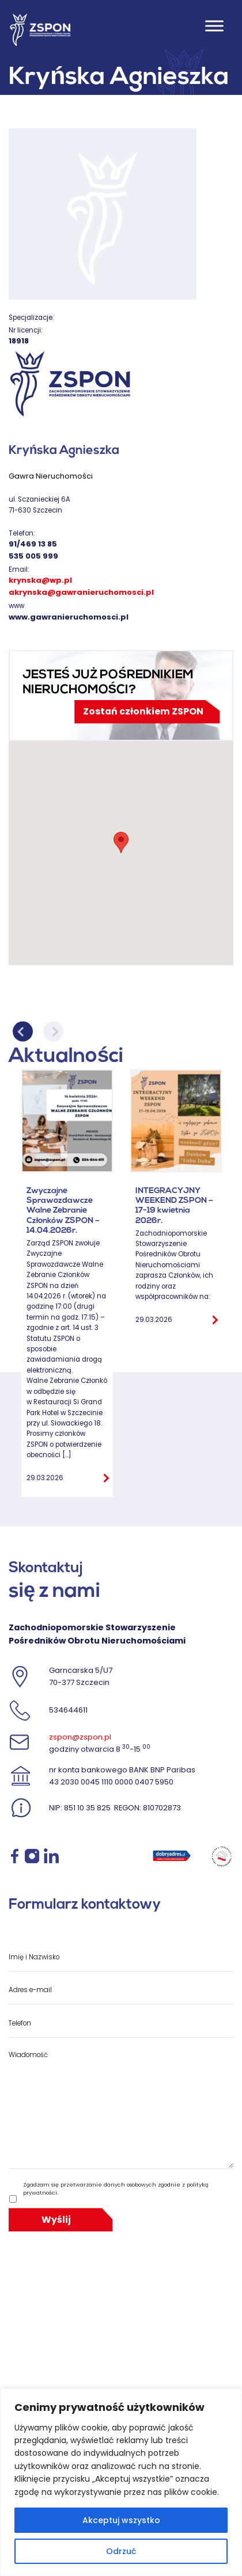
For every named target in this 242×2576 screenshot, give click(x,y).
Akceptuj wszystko (121, 2520)
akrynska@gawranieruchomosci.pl (81, 592)
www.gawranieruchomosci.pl (68, 616)
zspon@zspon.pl (80, 1737)
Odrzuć (121, 2551)
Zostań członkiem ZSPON (143, 711)
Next (53, 1032)
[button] (121, 842)
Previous (23, 1032)
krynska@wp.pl (40, 580)
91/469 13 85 (33, 543)
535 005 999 (33, 556)
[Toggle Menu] (214, 26)
